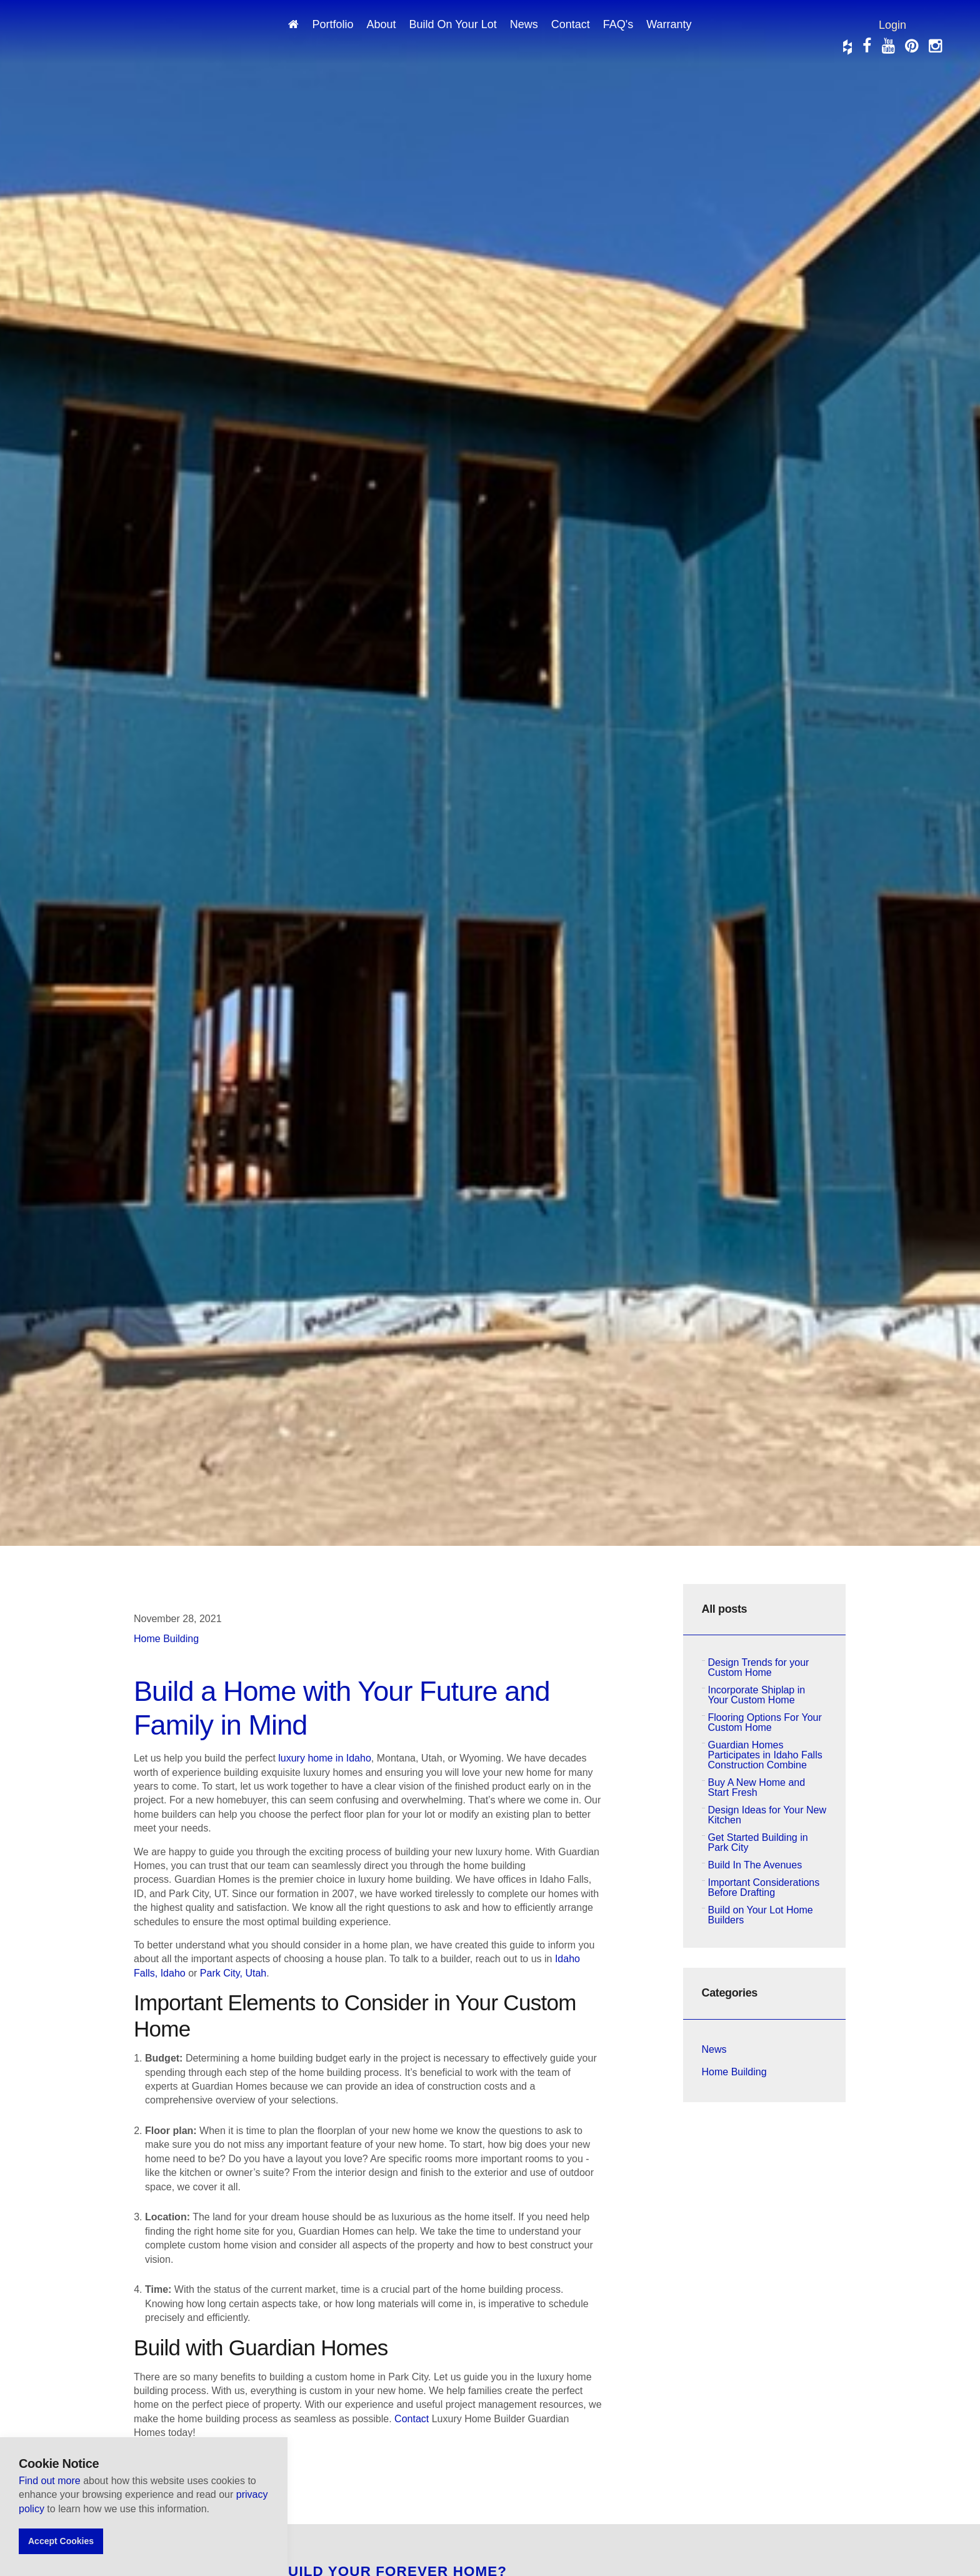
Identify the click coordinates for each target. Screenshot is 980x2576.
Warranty (668, 24)
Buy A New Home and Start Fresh (757, 1787)
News (524, 24)
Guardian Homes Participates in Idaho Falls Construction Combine (765, 1755)
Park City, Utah (233, 1973)
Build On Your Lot (453, 24)
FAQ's (618, 24)
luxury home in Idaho (324, 1758)
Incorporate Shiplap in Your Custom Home (757, 1695)
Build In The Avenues (755, 1865)
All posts (725, 1609)
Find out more (51, 2480)
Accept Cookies (61, 2541)
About (381, 24)
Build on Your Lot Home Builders (760, 1915)
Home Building (166, 1638)
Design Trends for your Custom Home (758, 1667)
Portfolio (332, 24)
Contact (570, 24)
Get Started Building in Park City (758, 1842)
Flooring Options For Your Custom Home (765, 1722)
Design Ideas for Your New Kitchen (767, 1815)
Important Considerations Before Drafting (764, 1887)
